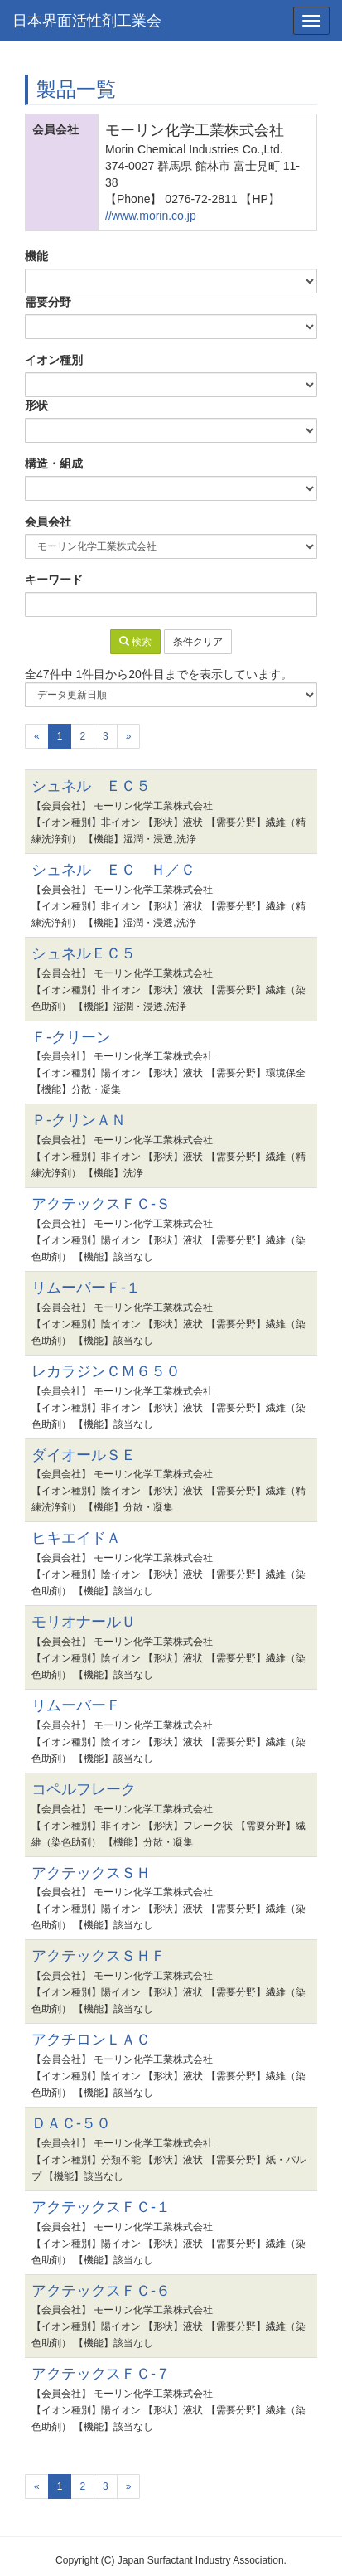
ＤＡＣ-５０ (71, 2123)
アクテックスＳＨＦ (98, 1956)
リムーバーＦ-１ (86, 1287)
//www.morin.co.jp (150, 215)
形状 (36, 405)
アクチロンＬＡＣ (91, 2039)
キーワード (54, 579)
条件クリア (198, 642)
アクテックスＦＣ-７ (101, 2373)
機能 (36, 256)
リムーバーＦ (76, 1705)
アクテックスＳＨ (91, 1873)
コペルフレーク (83, 1789)
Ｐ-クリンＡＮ (78, 1120)
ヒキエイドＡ (76, 1538)
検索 (135, 642)
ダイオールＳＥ (83, 1455)
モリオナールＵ (83, 1621)
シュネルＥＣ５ (83, 953)
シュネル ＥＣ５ (91, 786)
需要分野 (48, 301)
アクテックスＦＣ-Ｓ (101, 1204)
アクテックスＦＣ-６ (101, 2291)
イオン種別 (54, 359)
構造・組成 (54, 463)
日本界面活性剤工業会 (86, 20)
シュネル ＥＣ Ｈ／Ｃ (113, 869)
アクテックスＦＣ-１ (101, 2207)
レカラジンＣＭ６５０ (106, 1371)
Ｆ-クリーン (71, 1037)
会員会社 (48, 521)
